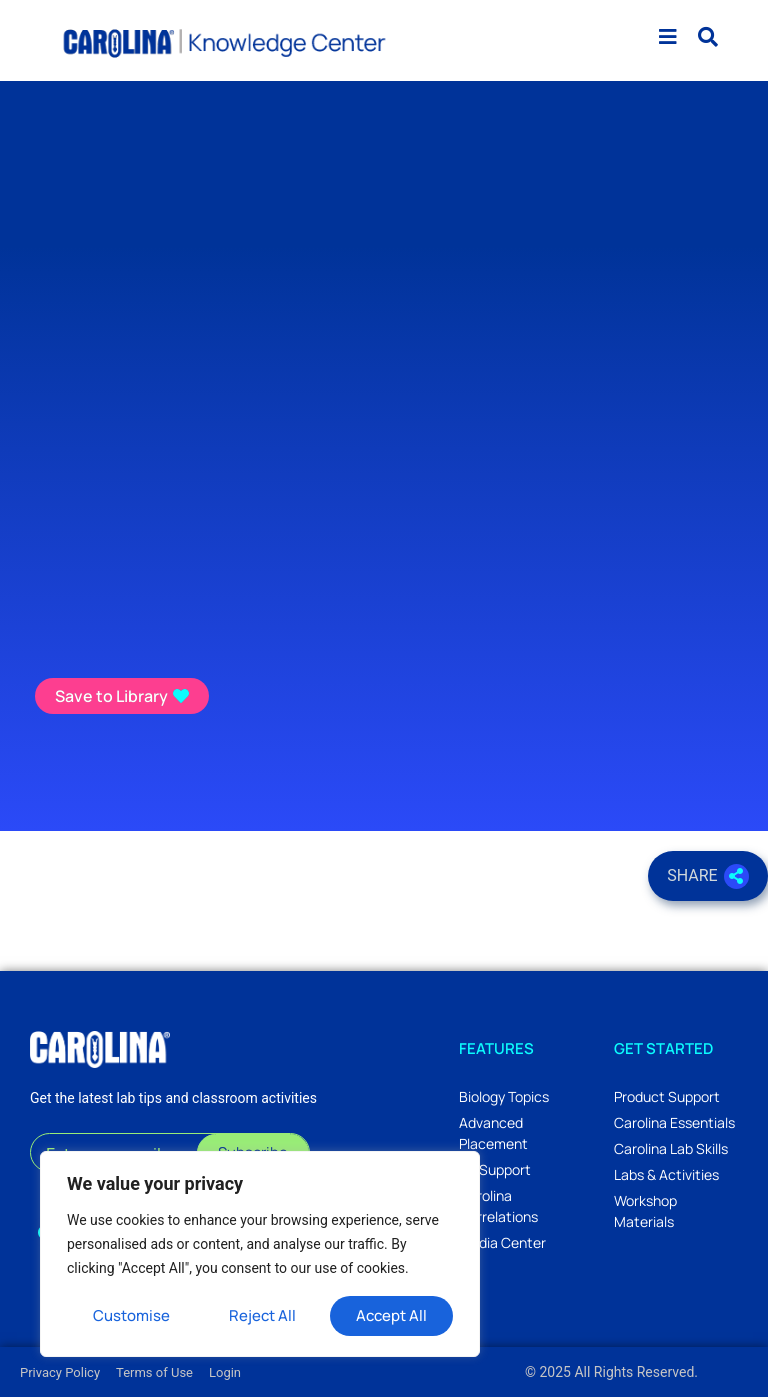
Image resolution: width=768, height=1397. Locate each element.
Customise (131, 1315)
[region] (260, 1254)
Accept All (391, 1315)
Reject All (263, 1315)
